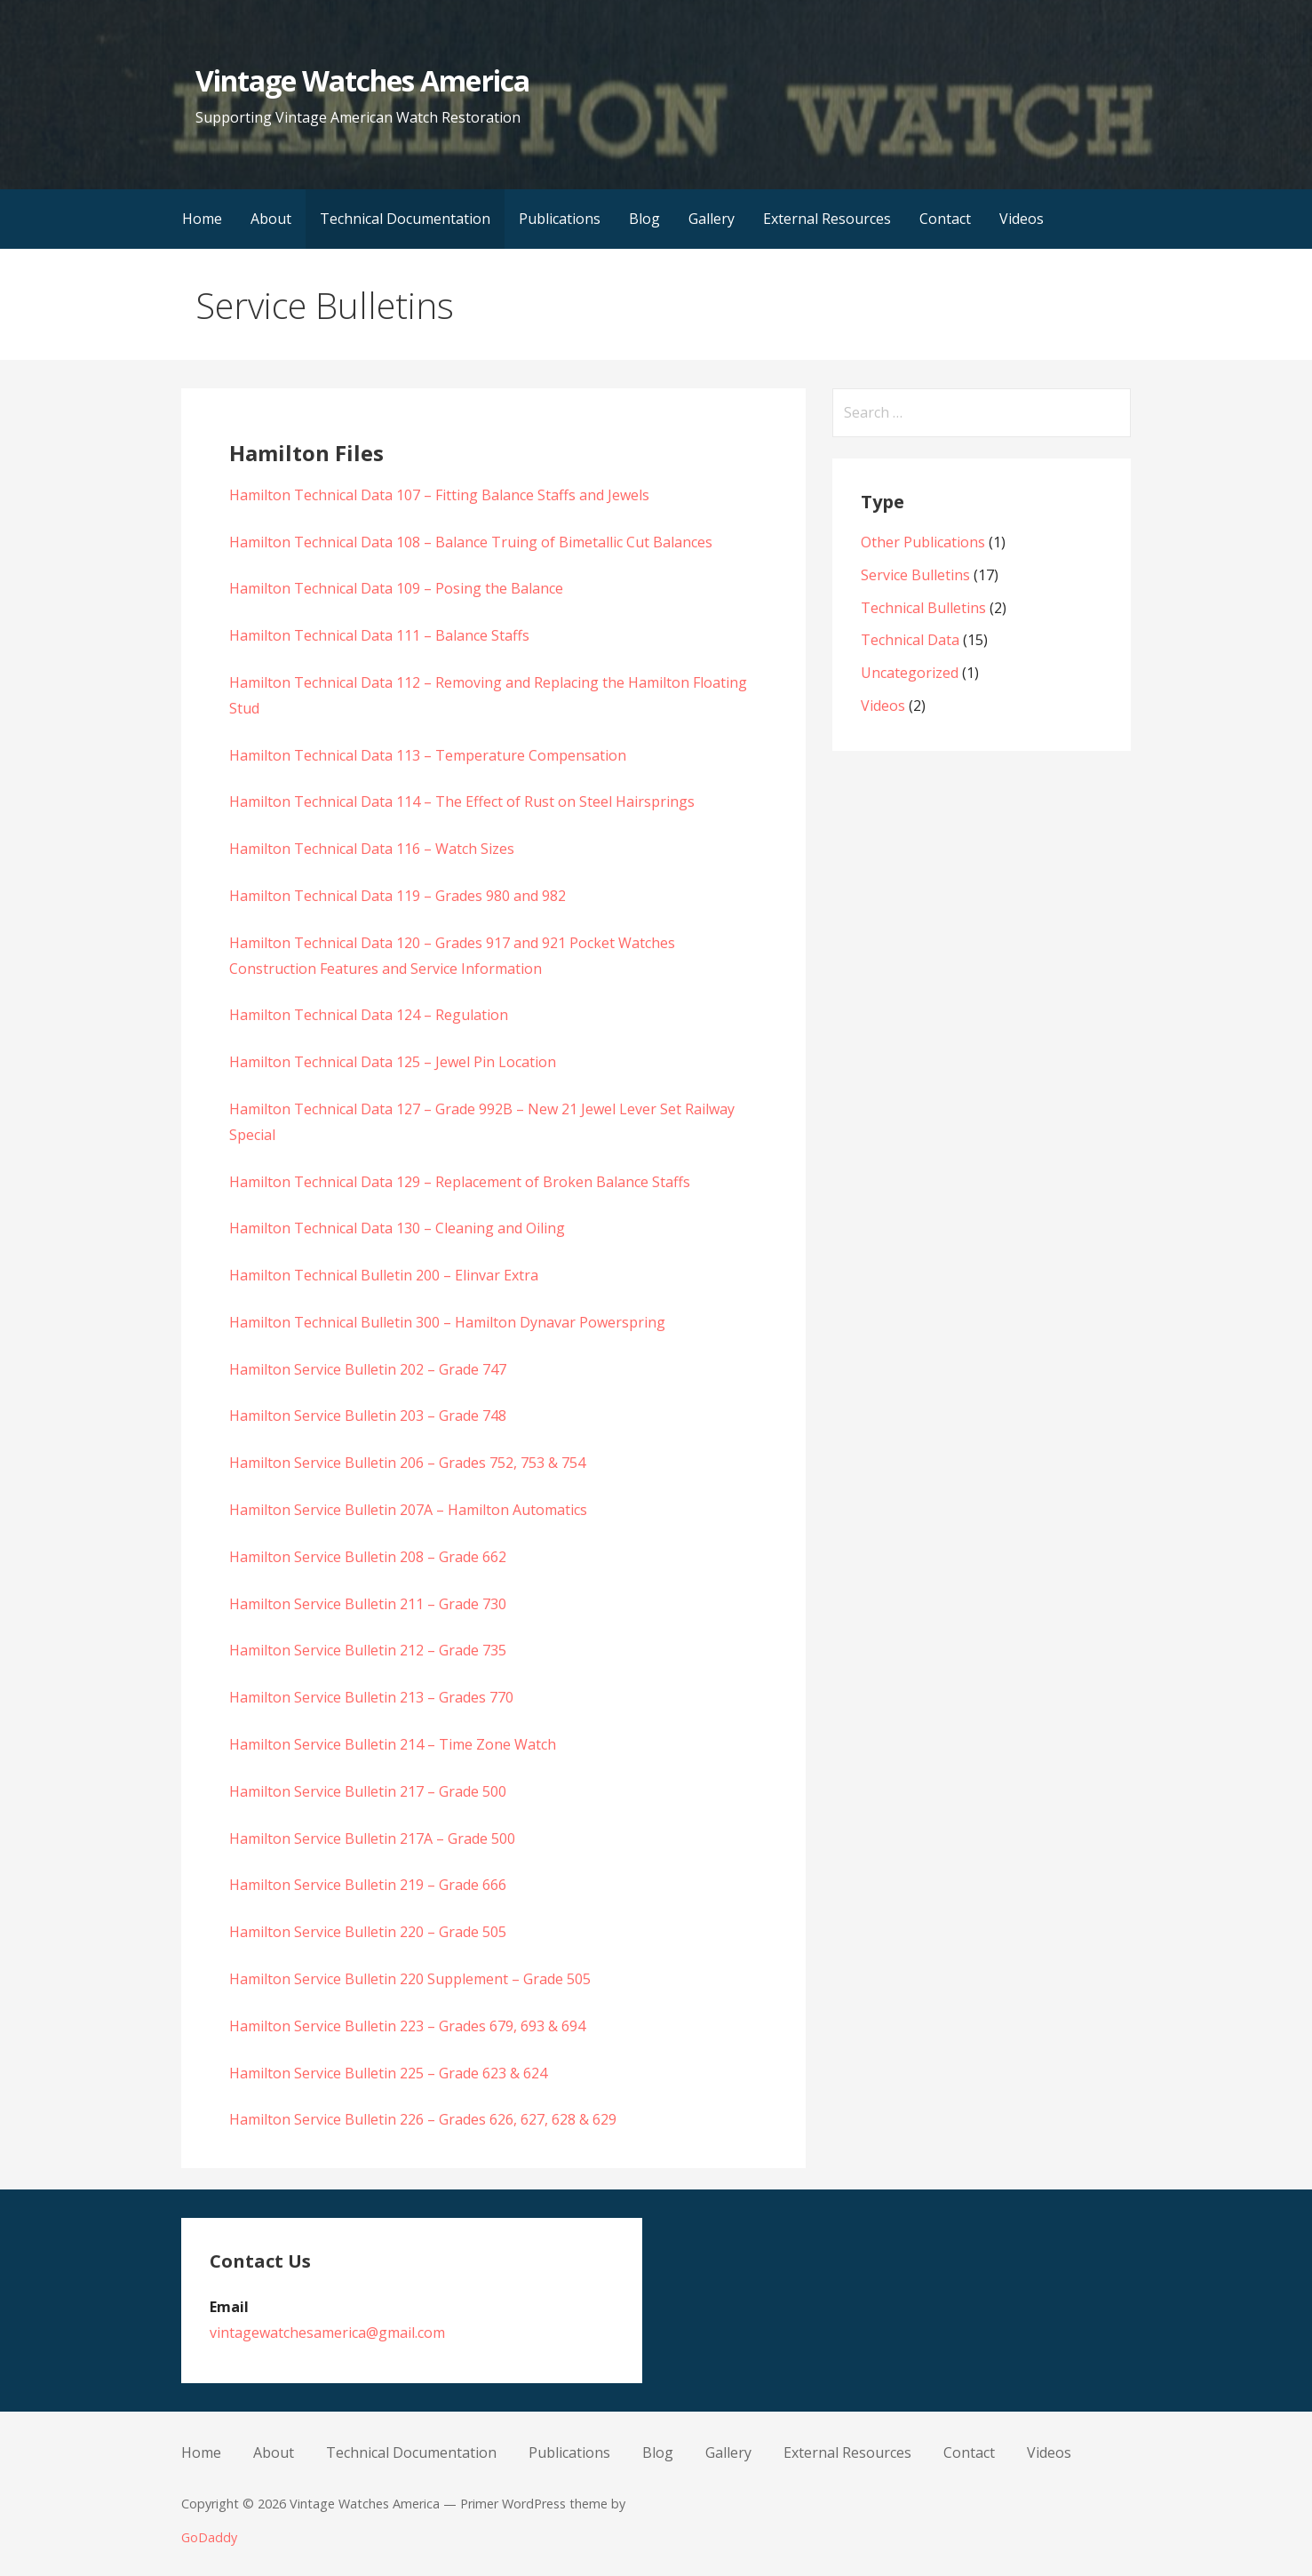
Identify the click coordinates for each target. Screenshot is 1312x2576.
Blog (644, 218)
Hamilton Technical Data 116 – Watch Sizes (371, 848)
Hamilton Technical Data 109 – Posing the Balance (396, 588)
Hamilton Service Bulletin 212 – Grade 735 (367, 1650)
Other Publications (923, 542)
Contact (945, 218)
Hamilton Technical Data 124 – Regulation (368, 1015)
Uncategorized (909, 672)
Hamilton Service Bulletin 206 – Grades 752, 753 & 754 (407, 1462)
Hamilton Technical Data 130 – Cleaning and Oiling (397, 1228)
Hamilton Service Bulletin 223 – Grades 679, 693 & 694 (407, 2026)
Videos (1021, 218)
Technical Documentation (405, 218)
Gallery (711, 218)
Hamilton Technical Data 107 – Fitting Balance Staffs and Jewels (439, 495)
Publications (559, 218)
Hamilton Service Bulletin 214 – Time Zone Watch (392, 1744)
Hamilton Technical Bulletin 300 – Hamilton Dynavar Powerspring (447, 1322)
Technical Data (910, 640)
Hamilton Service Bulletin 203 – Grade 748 (367, 1415)
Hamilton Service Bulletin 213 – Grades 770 (371, 1697)
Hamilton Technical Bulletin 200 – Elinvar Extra (383, 1275)
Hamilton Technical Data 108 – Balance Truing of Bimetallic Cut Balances (470, 542)
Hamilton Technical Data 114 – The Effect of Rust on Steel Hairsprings (462, 801)
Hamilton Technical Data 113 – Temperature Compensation (427, 755)
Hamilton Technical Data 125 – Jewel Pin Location (392, 1062)
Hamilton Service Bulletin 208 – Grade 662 (367, 1557)
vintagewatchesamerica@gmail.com (327, 2332)
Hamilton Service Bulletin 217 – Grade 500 (367, 1791)
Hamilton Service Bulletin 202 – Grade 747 (367, 1369)
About (270, 218)
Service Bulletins (915, 575)
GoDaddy (209, 2537)
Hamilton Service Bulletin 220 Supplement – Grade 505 (410, 1979)
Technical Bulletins (923, 608)
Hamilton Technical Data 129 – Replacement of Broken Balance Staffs (459, 1182)
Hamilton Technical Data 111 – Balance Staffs (379, 635)
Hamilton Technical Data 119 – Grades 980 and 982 (397, 895)
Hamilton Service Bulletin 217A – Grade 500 (372, 1838)
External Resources (827, 218)
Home (202, 218)
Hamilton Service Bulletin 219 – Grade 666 (367, 1884)
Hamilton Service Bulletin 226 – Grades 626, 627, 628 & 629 (422, 2119)
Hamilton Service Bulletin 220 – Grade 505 (367, 1932)
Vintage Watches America (362, 80)
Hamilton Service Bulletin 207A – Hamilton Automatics (408, 1509)
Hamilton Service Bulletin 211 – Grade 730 (367, 1604)
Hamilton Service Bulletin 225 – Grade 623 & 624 (388, 2073)
